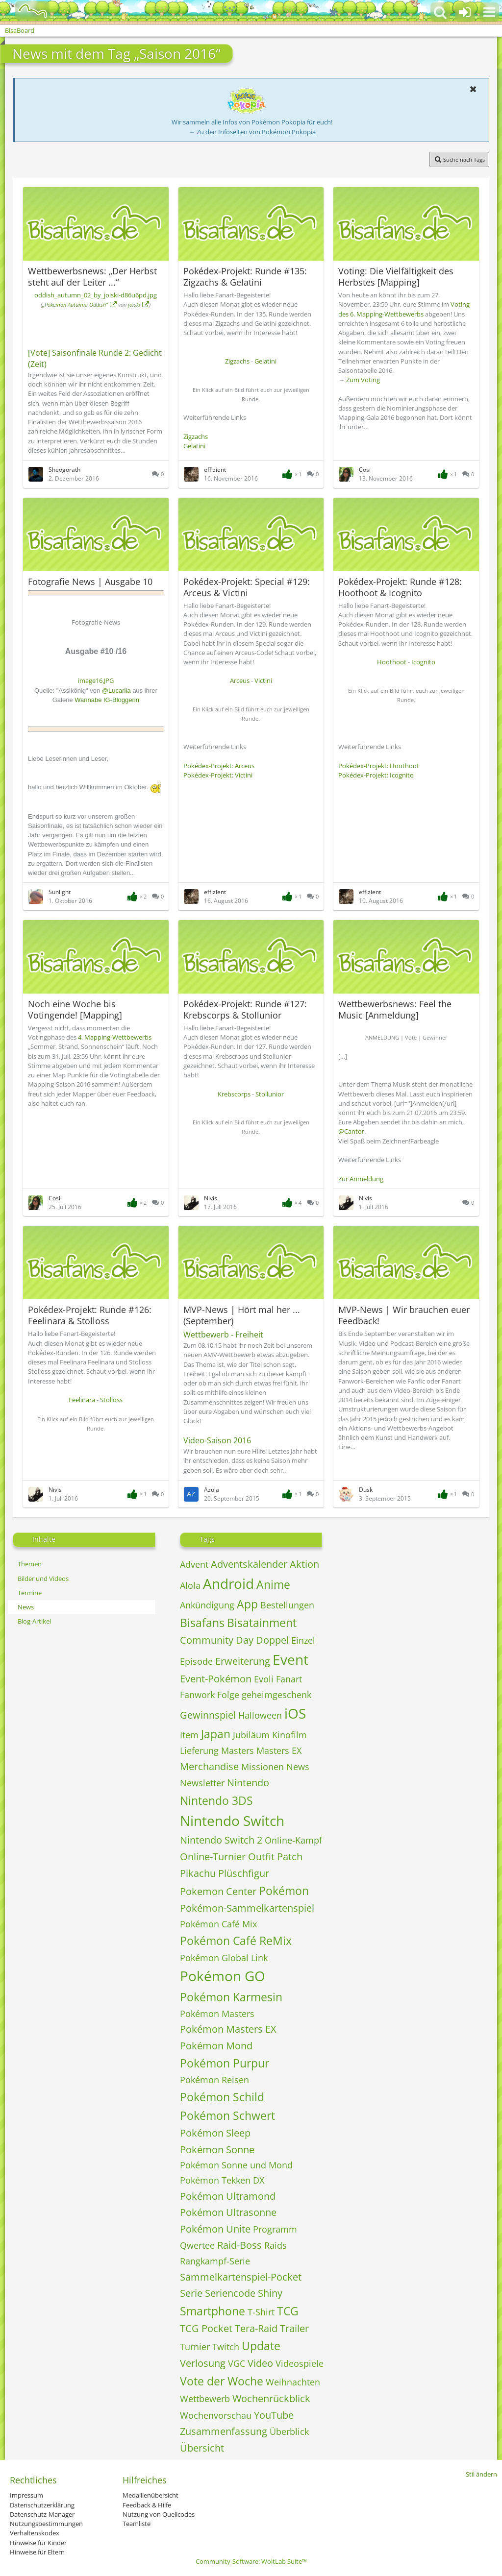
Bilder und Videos (43, 1578)
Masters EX (278, 1750)
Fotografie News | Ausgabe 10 (90, 581)
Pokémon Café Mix (218, 1924)
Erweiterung (242, 1661)
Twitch (225, 2347)
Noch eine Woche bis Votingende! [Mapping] (75, 1009)
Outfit (261, 1856)
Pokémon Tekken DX (222, 2180)
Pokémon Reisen (214, 2080)
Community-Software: (251, 2561)
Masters (237, 1750)
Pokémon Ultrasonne (228, 2212)
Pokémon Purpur (224, 2063)
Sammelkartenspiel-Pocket (240, 2277)
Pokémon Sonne (217, 2149)
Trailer (294, 2328)
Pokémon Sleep (215, 2132)
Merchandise (209, 1766)
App (247, 1604)
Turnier (195, 2347)
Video (260, 2363)
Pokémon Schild (222, 2097)
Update (261, 2346)
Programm (275, 2229)
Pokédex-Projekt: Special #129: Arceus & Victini (246, 587)
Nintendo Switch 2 (221, 1840)
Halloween (260, 1715)
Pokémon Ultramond (228, 2196)
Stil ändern (481, 2474)
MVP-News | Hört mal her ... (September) (241, 1315)
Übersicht (202, 2447)
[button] (489, 12)
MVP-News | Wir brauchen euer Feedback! (404, 1315)
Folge (228, 1695)
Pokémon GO (222, 1976)
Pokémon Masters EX (228, 2029)
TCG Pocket (206, 2328)
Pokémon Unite (215, 2229)
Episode (196, 1661)
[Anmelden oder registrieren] (465, 12)
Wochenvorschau (215, 2415)
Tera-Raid (256, 2328)
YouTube (274, 2415)
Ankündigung (207, 1605)
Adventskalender (249, 1564)
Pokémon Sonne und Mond (236, 2165)
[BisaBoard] (26, 11)
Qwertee (197, 2245)
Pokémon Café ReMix (236, 1940)
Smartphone (212, 2311)
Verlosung (203, 2363)
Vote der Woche (221, 2381)
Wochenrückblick (271, 2398)
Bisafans (202, 1622)
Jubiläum (251, 1735)
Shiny (270, 2293)
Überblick (289, 2431)
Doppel (272, 1640)
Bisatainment (262, 1622)
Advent (194, 1564)
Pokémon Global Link (224, 1958)
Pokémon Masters (217, 2013)
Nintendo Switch (232, 1820)
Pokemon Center (218, 1891)
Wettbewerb (205, 2399)
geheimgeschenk (276, 1695)
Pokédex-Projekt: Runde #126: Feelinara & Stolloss (89, 1315)
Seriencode (230, 2293)
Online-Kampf (293, 1840)
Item (189, 1735)
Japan (215, 1734)
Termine (30, 1592)
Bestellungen (287, 1605)
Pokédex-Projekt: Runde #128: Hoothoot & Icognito (400, 587)
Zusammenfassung (223, 2431)
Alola (190, 1585)
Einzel (303, 1640)
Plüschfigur (243, 1873)
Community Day (216, 1640)
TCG (288, 2311)
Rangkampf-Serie (215, 2261)
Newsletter (202, 1783)
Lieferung (199, 1750)
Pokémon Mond (216, 2045)
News (26, 1607)
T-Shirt (261, 2312)
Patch (289, 1856)
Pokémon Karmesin (231, 1997)
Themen (30, 1563)
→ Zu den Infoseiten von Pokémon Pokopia (252, 131)
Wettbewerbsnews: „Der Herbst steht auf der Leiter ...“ (92, 276)
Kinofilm (289, 1735)
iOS (295, 1713)
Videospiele (300, 2363)
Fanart (289, 1679)
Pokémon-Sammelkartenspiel (247, 1908)
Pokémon (284, 1890)
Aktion (304, 1564)
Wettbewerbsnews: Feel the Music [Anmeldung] (395, 1009)
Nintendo (248, 1782)
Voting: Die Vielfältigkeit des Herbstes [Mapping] (395, 276)
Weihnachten (293, 2382)
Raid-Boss (239, 2245)
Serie (191, 2293)
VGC (236, 2363)
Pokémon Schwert (227, 2115)
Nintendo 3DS (216, 1800)
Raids (275, 2245)
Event (290, 1659)
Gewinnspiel (208, 1715)
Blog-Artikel (34, 1621)
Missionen (262, 1767)
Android (228, 1583)
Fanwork (197, 1695)
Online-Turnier (213, 1856)
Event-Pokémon (215, 1678)
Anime (273, 1584)
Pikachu (198, 1873)
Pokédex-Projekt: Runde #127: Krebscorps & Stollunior (245, 1009)
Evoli (264, 1679)
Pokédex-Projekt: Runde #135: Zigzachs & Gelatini (245, 276)
